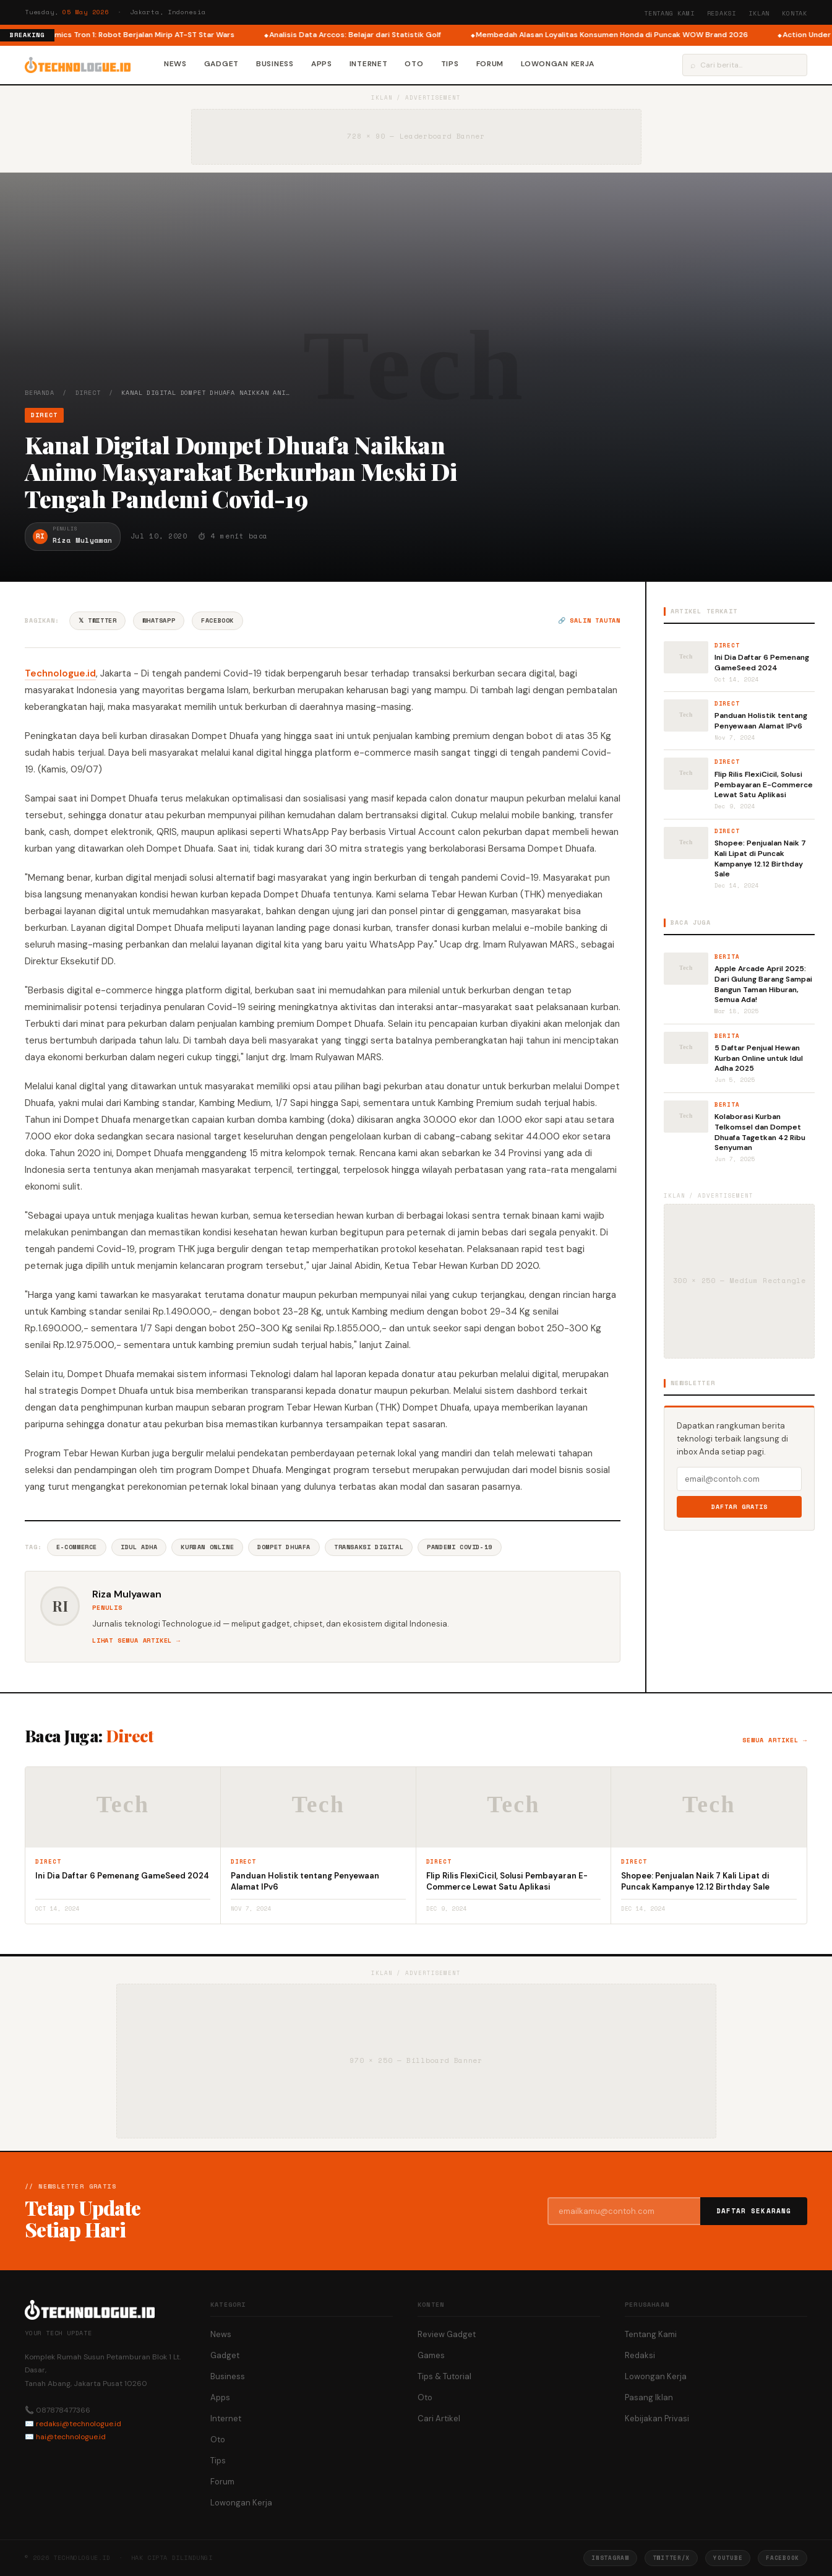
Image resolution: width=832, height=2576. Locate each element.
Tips (450, 64)
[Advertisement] (416, 295)
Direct (88, 392)
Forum (490, 64)
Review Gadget (447, 2334)
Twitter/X (671, 2558)
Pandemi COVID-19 (459, 1547)
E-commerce (76, 1547)
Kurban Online (207, 1547)
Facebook (217, 620)
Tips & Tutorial (444, 2376)
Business (275, 64)
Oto (414, 64)
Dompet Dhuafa (284, 1547)
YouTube (727, 2558)
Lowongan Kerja (557, 64)
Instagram (609, 2558)
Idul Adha (139, 1547)
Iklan (759, 13)
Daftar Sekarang (754, 2211)
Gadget (221, 64)
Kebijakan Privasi (657, 2418)
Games (431, 2355)
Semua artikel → (774, 1740)
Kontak (794, 13)
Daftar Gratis (739, 1506)
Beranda (39, 392)
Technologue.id (60, 673)
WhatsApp (158, 620)
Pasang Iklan (649, 2397)
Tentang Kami (669, 13)
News (175, 64)
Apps (321, 64)
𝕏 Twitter (97, 620)
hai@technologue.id (71, 2437)
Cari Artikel (439, 2418)
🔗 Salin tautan (589, 620)
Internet (369, 64)
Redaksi (722, 13)
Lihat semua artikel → (136, 1640)
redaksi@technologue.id (78, 2424)
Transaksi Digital (368, 1547)
